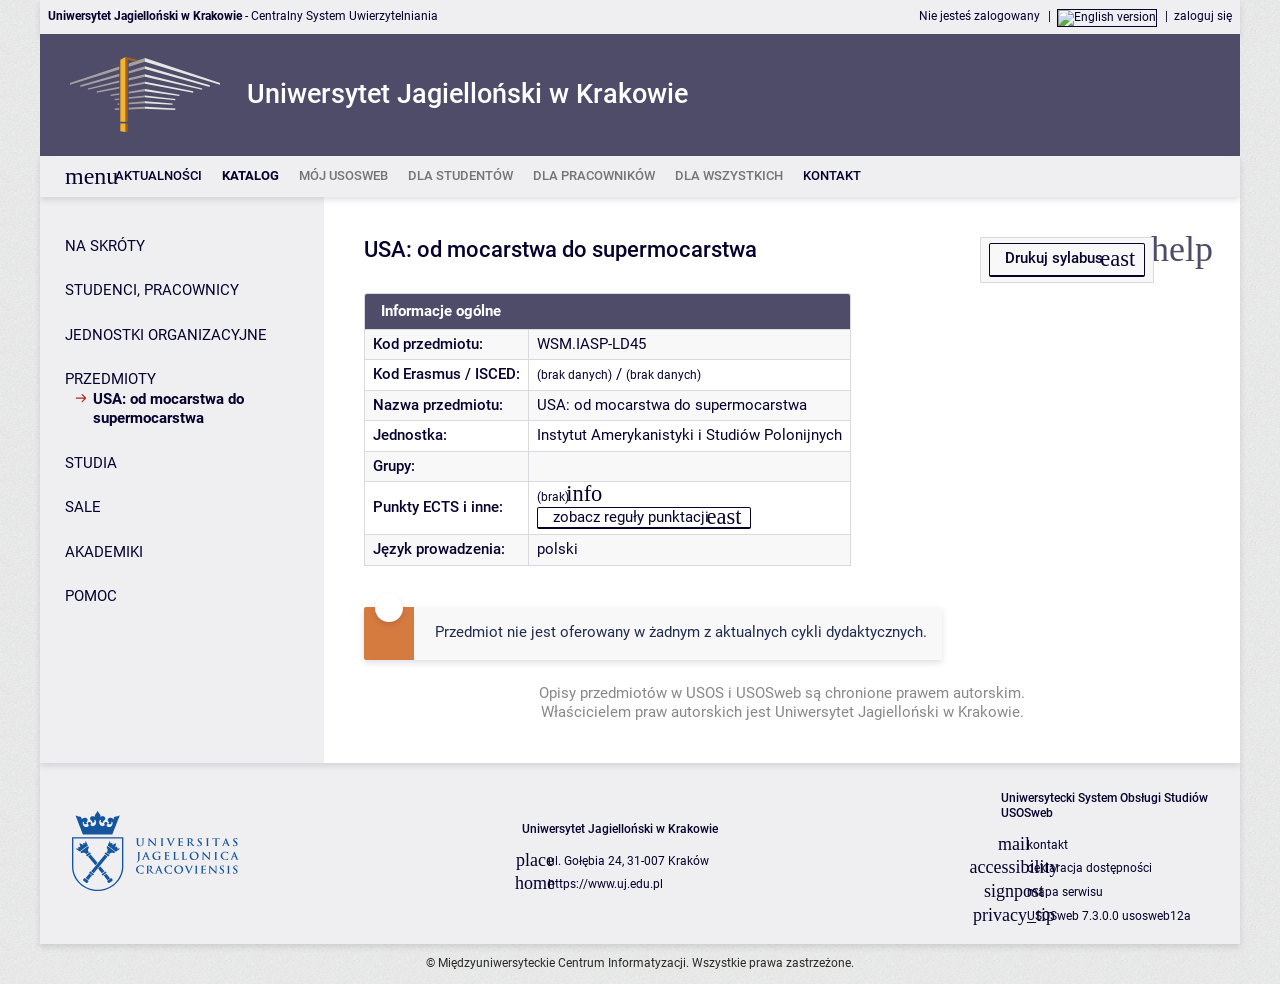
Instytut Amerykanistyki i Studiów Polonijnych (689, 435)
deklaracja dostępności (1089, 868)
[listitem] (158, 176)
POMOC (91, 596)
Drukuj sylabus (1054, 258)
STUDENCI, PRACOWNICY (152, 290)
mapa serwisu (1065, 892)
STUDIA (91, 463)
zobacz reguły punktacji (631, 517)
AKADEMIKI (104, 552)
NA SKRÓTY (105, 246)
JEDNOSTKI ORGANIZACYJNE (166, 335)
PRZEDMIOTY (110, 379)
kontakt (1047, 845)
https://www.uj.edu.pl (605, 884)
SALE (83, 507)
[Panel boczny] (182, 480)
